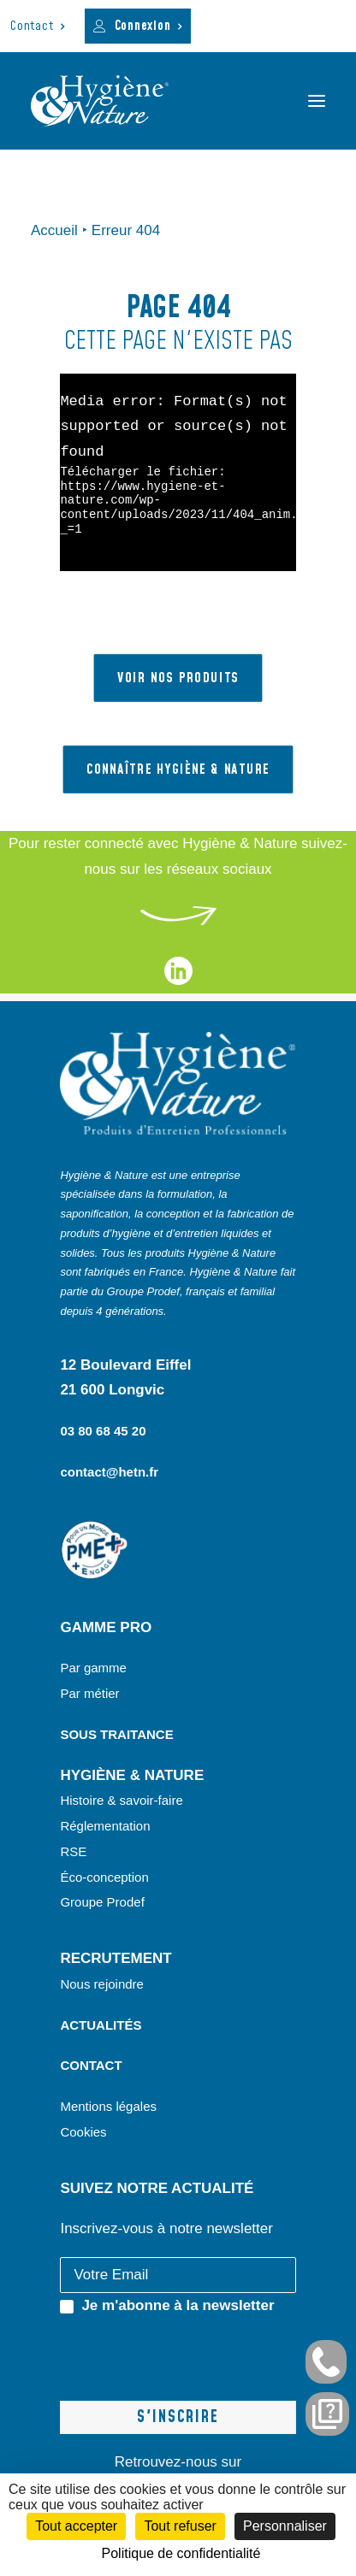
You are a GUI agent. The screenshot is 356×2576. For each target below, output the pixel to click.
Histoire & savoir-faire (121, 1800)
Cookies (83, 2132)
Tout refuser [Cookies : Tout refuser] (180, 2526)
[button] (316, 101)
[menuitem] (38, 26)
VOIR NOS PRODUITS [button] (178, 678)
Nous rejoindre (102, 1984)
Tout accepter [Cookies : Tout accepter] (76, 2526)
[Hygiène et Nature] (100, 101)
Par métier (89, 1693)
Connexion (148, 26)
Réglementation (105, 1826)
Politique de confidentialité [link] (181, 2553)
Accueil (54, 230)
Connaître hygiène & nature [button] (178, 769)
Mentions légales (108, 2106)
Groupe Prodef (102, 1902)
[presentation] (190, 2352)
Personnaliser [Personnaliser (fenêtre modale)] (285, 2526)
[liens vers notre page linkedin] (178, 980)
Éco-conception (104, 1877)
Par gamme (93, 1667)
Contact (37, 26)
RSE (75, 1851)
